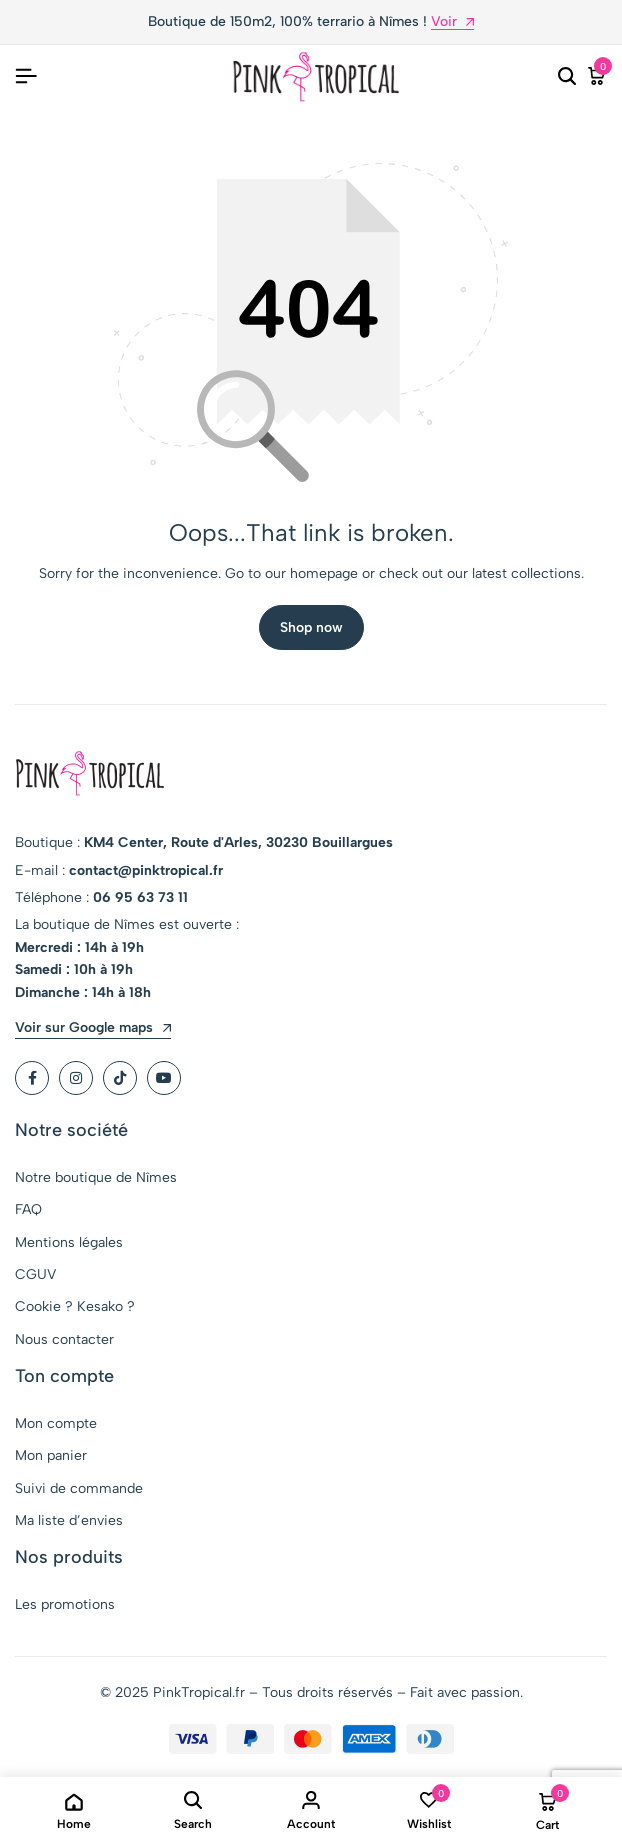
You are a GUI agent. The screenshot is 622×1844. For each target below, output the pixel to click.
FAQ (28, 1209)
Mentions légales (69, 1242)
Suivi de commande (79, 1488)
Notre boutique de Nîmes (96, 1177)
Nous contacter (64, 1339)
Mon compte (56, 1423)
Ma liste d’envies (69, 1520)
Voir (452, 22)
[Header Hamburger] (26, 76)
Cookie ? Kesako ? (75, 1306)
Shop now (311, 627)
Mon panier (51, 1455)
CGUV (35, 1274)
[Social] (32, 1078)
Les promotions (65, 1604)
